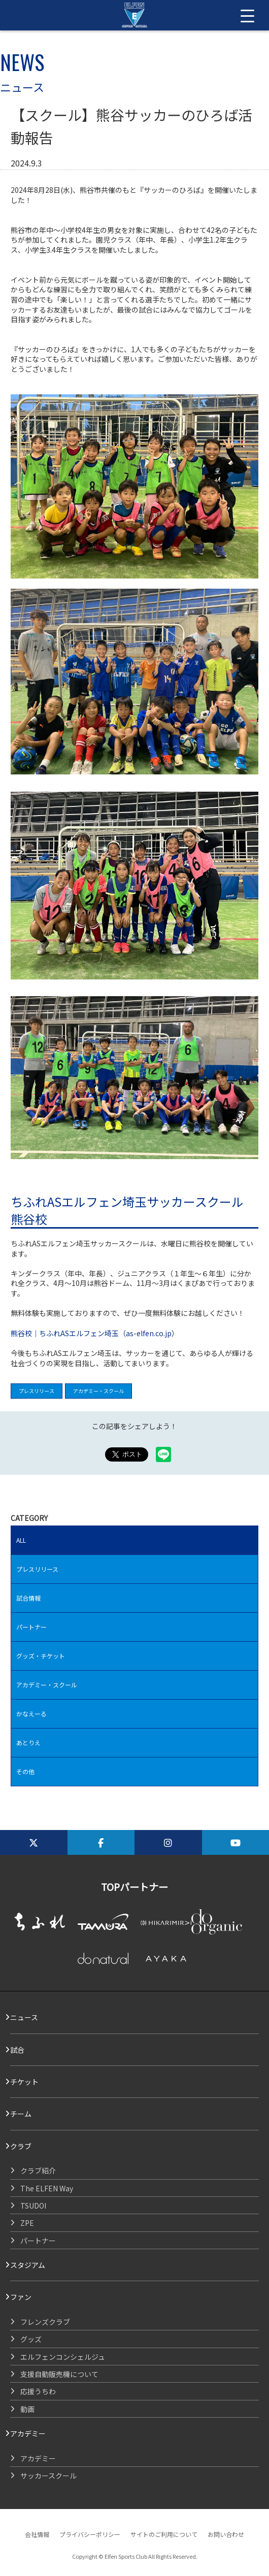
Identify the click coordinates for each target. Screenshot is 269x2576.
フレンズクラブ (45, 2322)
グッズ (31, 2339)
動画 (27, 2409)
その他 (25, 1771)
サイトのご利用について (163, 2534)
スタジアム (27, 2265)
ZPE (27, 2223)
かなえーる (31, 1713)
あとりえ (28, 1742)
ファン (20, 2297)
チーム (20, 2114)
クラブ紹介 (38, 2170)
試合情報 (28, 1598)
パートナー (31, 1626)
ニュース (24, 2017)
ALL (21, 1540)
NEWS (22, 62)
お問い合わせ (226, 2534)
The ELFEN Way (46, 2188)
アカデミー (28, 2433)
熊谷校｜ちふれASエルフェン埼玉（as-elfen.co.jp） (95, 1333)
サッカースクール (48, 2475)
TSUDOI (33, 2205)
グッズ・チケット (40, 1655)
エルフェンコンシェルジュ (62, 2357)
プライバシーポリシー (89, 2534)
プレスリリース (36, 1391)
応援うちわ (38, 2391)
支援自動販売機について (59, 2374)
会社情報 (37, 2534)
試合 (17, 2050)
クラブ (20, 2146)
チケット (24, 2082)
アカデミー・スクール (98, 1391)
